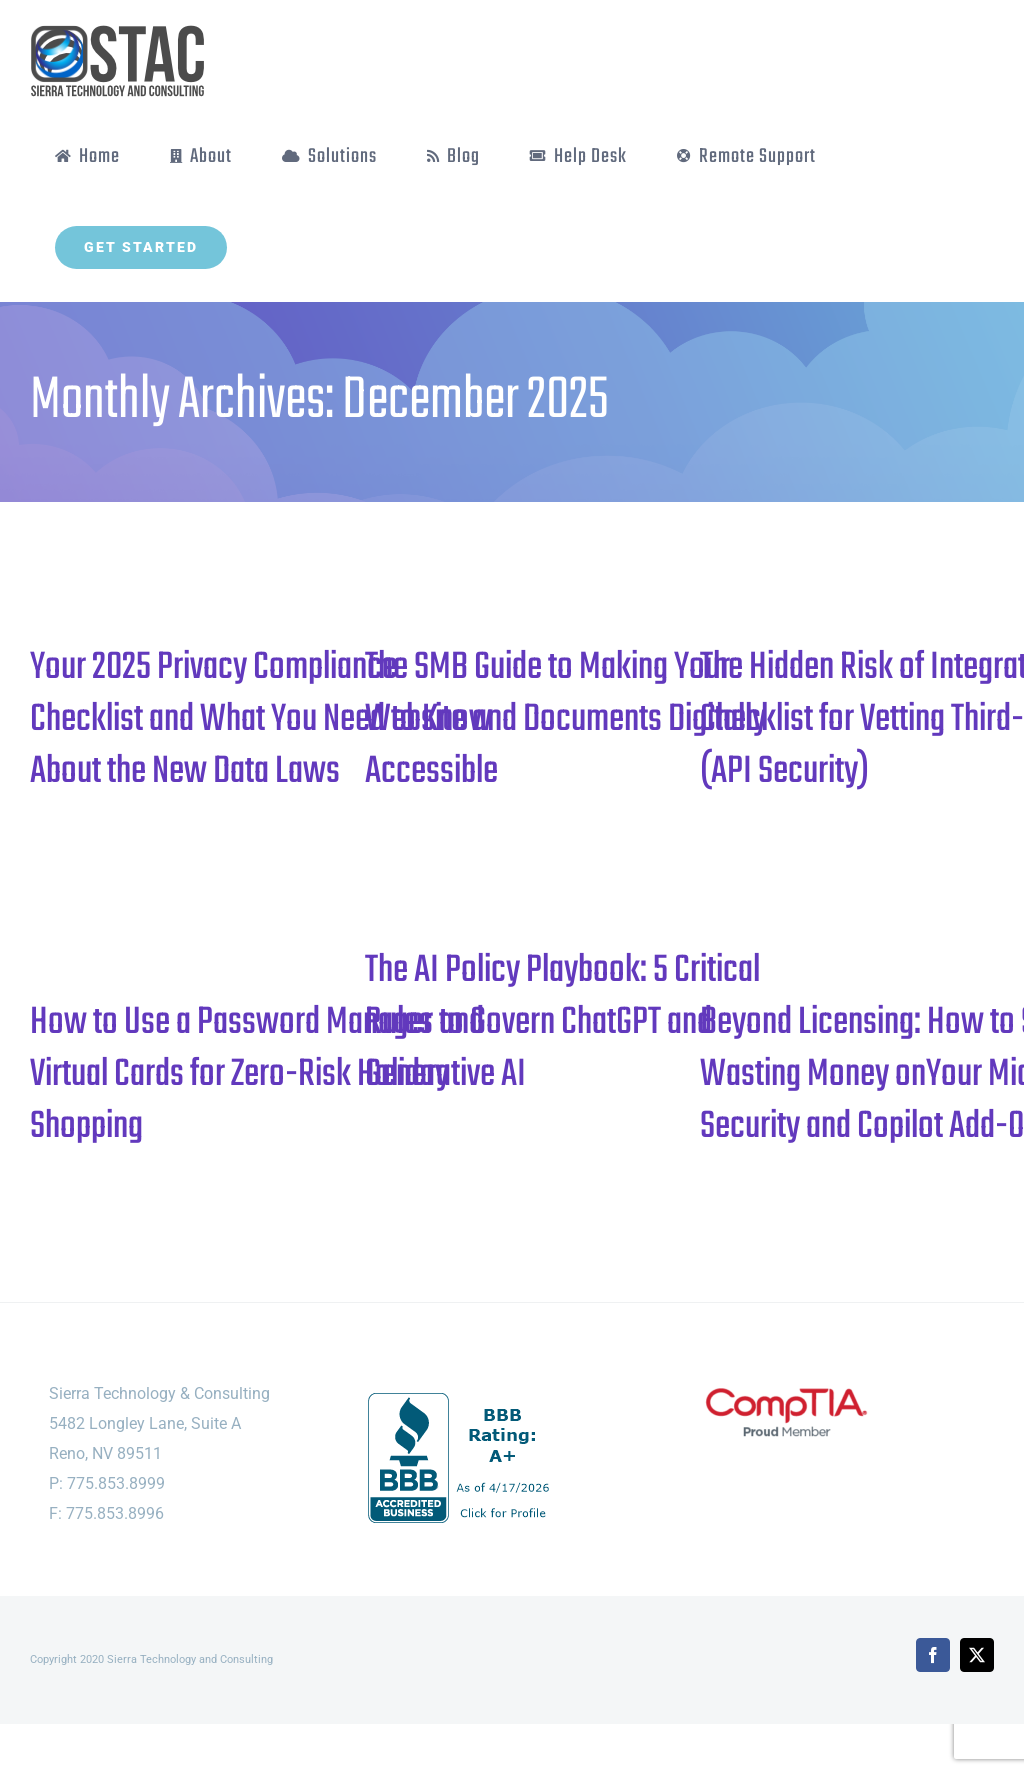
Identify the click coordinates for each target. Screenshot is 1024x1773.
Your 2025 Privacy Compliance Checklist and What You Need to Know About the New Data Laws (261, 720)
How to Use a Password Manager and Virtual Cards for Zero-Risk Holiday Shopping (257, 1075)
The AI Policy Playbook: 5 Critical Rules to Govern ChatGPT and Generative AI (562, 1023)
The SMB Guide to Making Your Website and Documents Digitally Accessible (565, 720)
